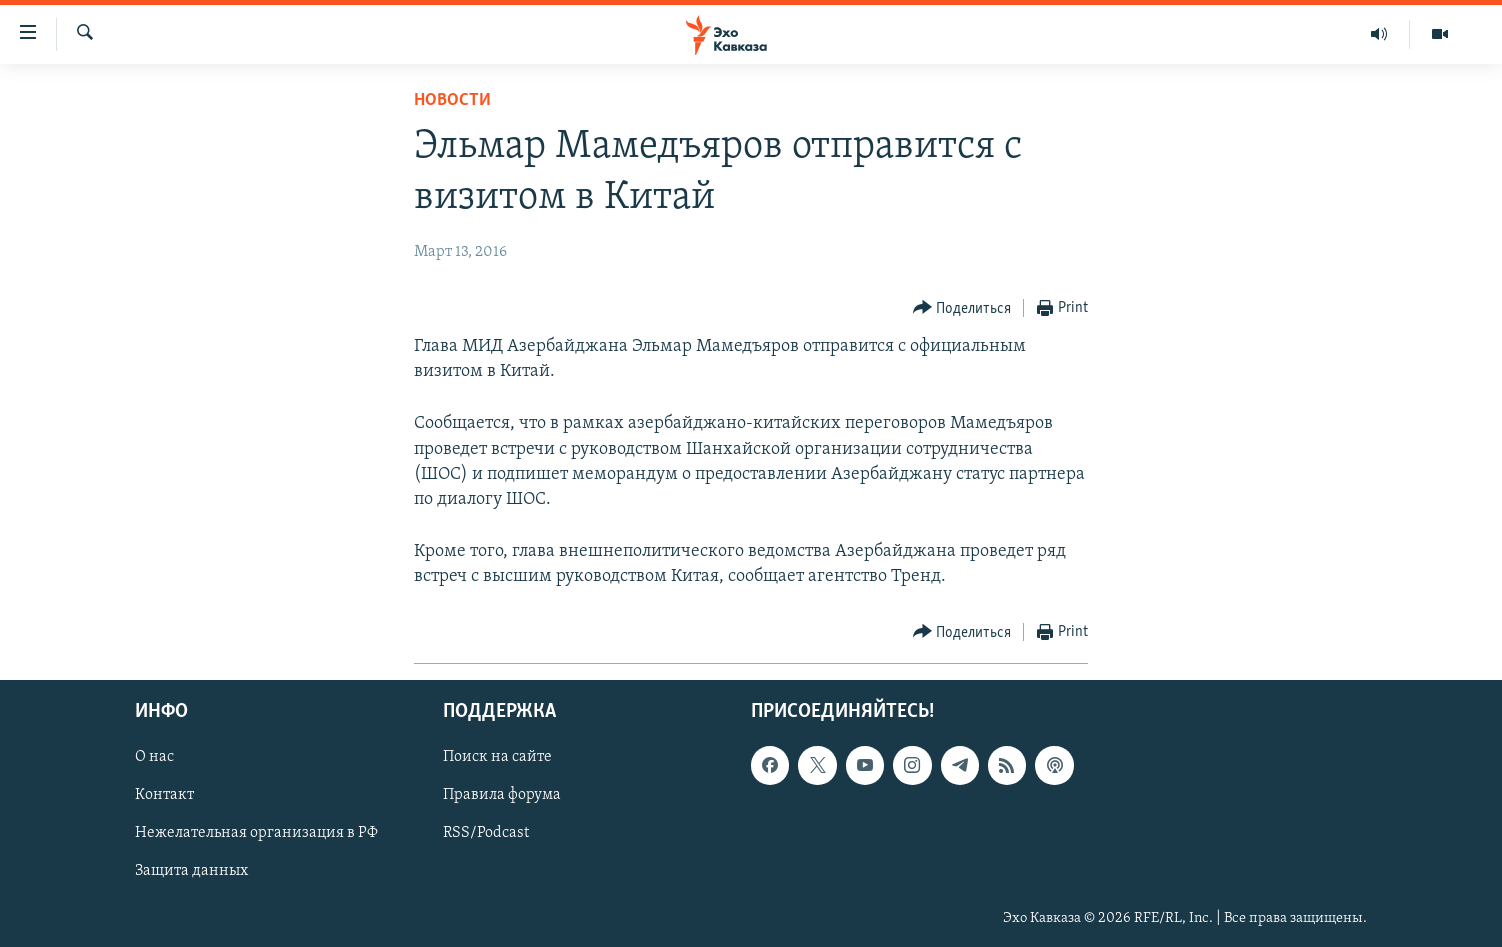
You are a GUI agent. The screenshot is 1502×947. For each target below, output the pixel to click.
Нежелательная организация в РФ (256, 833)
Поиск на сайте (497, 757)
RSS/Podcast (486, 833)
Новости (452, 100)
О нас (154, 757)
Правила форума (502, 795)
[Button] (962, 308)
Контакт (164, 795)
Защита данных (191, 871)
